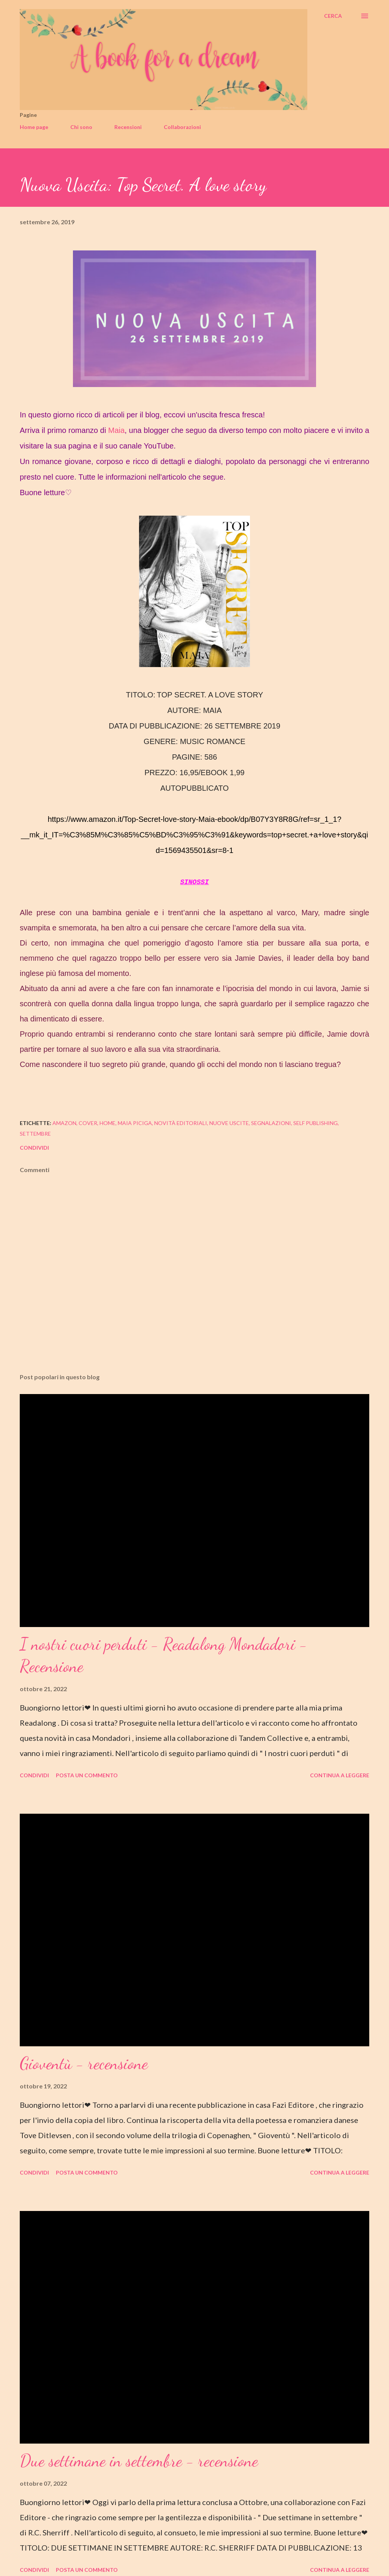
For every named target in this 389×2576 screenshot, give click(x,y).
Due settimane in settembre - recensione (139, 2461)
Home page (34, 127)
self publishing (315, 1123)
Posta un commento (87, 1775)
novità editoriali (180, 1123)
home (107, 1123)
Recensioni (128, 127)
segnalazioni (271, 1123)
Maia (116, 430)
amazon (64, 1123)
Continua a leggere (339, 1775)
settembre (35, 1133)
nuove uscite (229, 1123)
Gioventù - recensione (84, 2063)
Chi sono (81, 127)
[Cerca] (333, 16)
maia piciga (135, 1123)
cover (88, 1123)
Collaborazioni (182, 127)
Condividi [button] (34, 1147)
